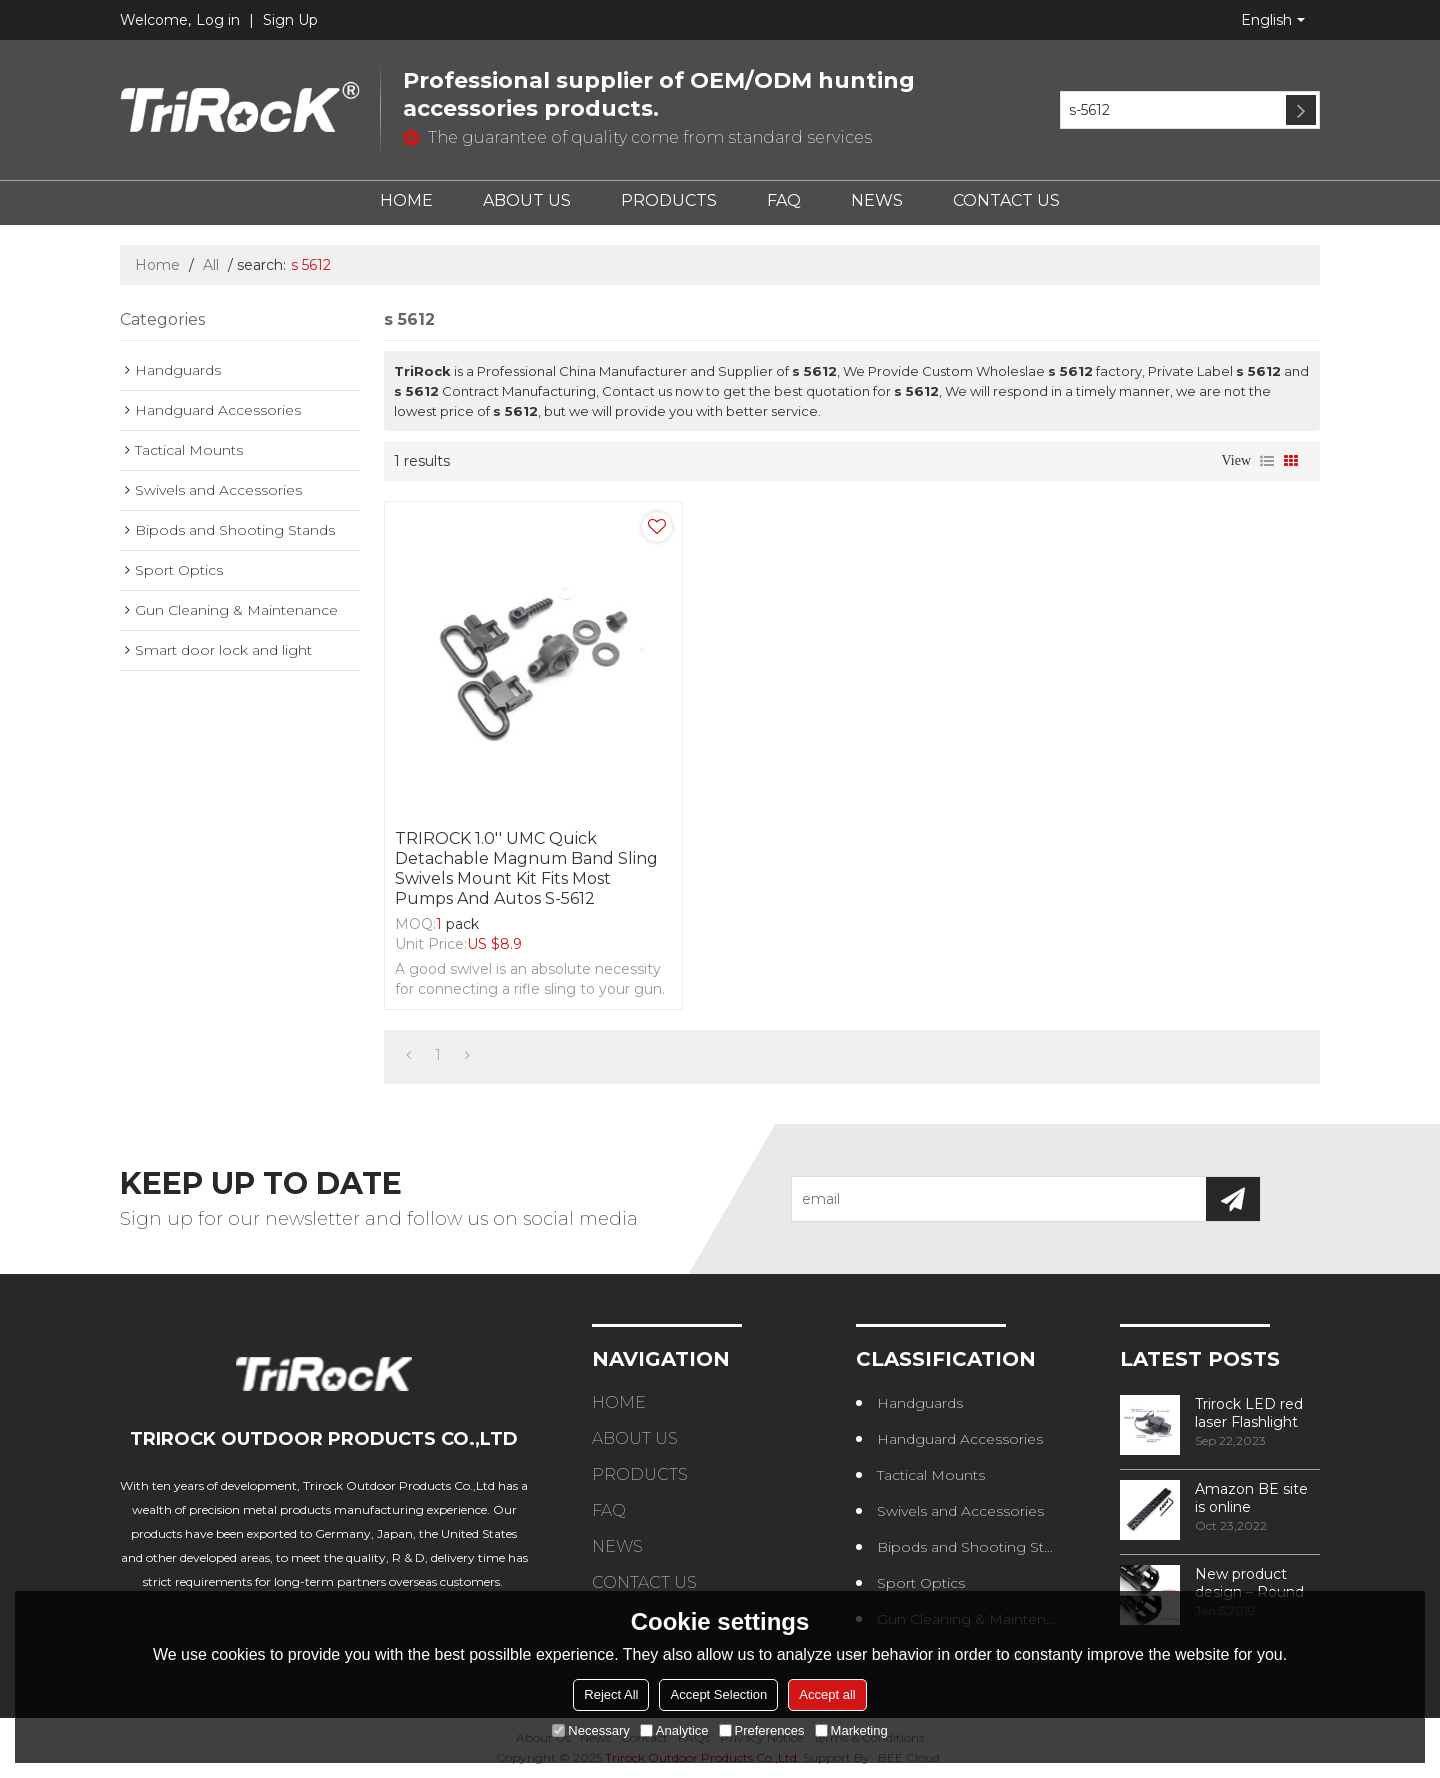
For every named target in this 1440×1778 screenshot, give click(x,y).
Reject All (611, 1694)
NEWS (877, 200)
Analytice (674, 1730)
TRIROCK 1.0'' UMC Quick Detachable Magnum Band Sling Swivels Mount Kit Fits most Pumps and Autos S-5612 (526, 868)
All (211, 265)
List (1267, 461)
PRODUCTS (669, 200)
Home (157, 265)
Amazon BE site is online (1251, 1498)
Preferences (762, 1730)
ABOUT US (527, 200)
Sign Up (290, 20)
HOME (406, 200)
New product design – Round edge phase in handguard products (1249, 1583)
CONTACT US (1006, 200)
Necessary (590, 1730)
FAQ (784, 200)
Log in (218, 20)
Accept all (827, 1694)
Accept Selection (718, 1694)
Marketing (851, 1730)
